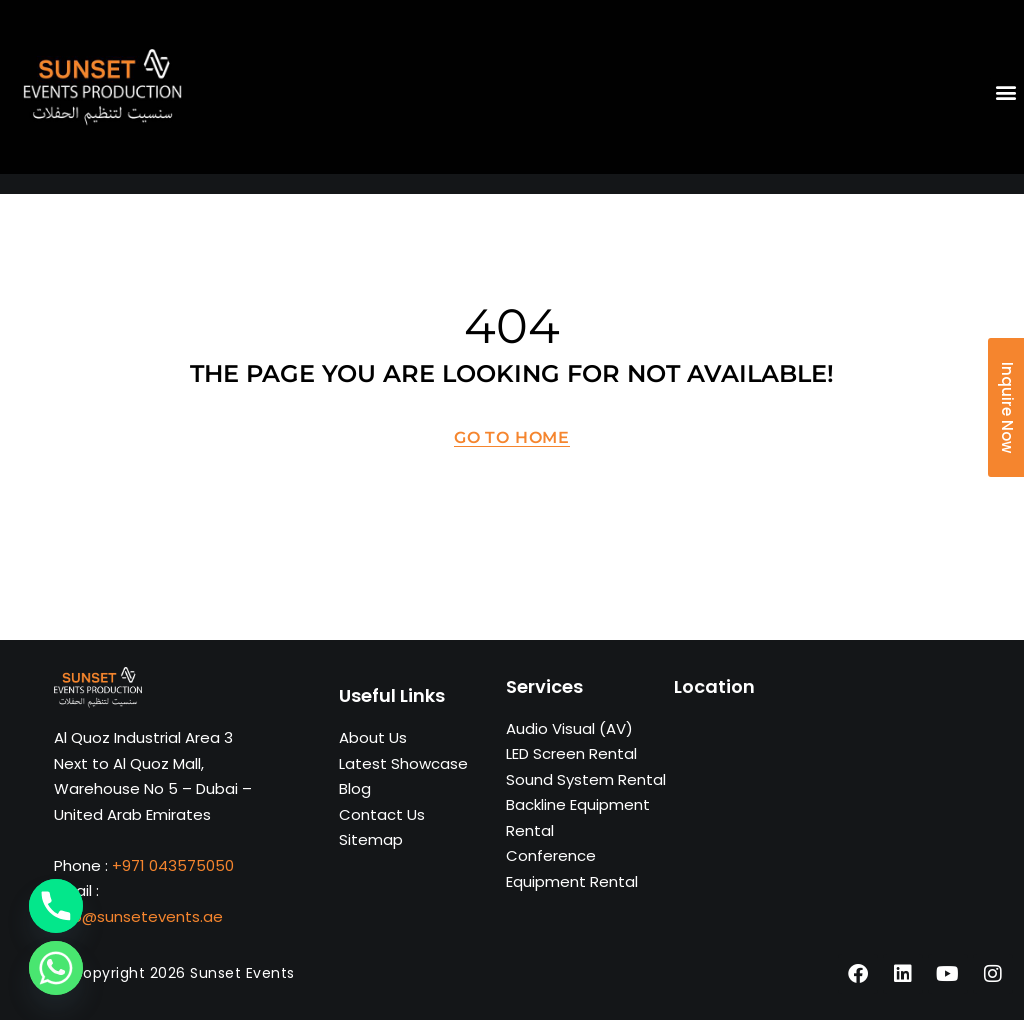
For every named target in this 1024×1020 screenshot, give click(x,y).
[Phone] (56, 906)
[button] (1006, 92)
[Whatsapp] (56, 968)
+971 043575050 (173, 865)
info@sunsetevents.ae (138, 916)
